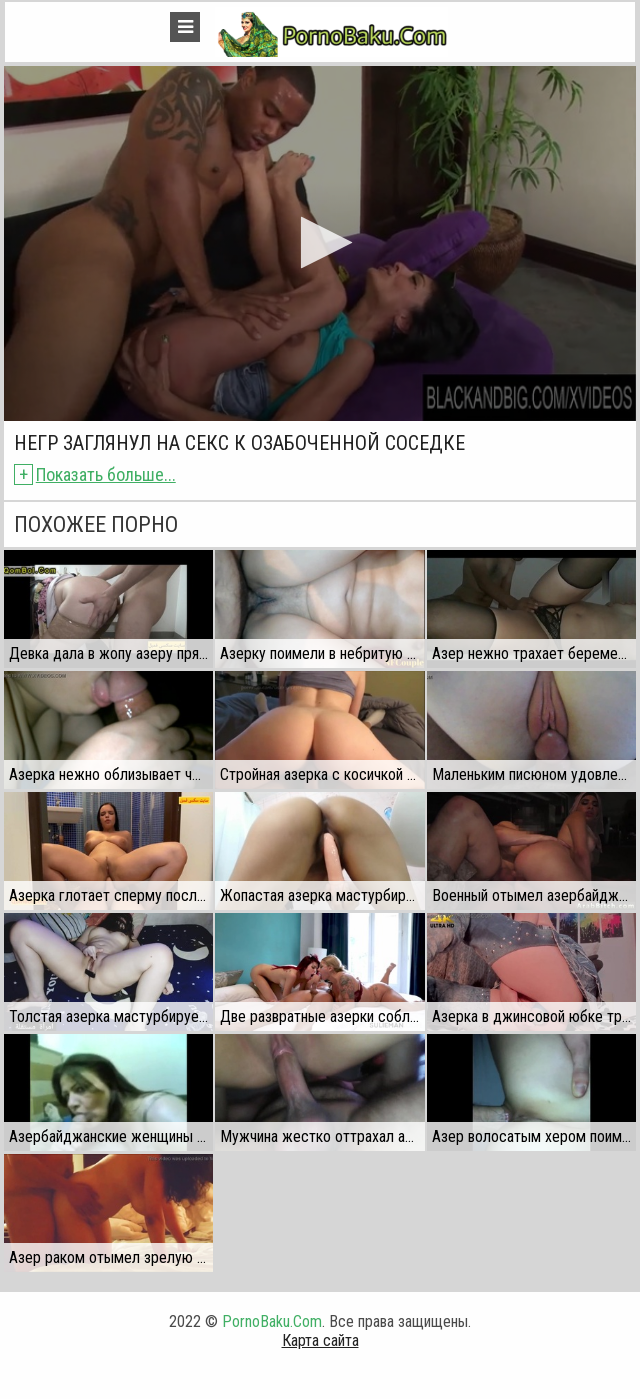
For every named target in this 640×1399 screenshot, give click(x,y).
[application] (320, 243)
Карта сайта (320, 1340)
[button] (320, 242)
